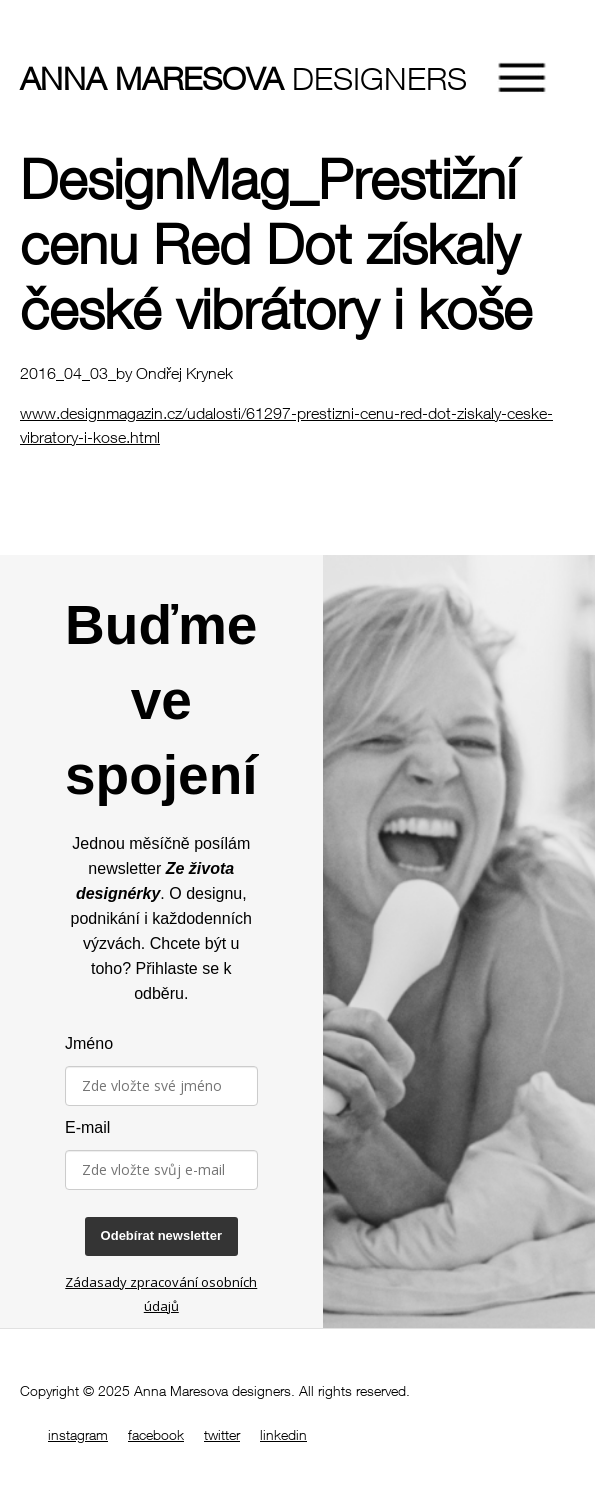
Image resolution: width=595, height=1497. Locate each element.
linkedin (283, 1434)
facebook (156, 1434)
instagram (78, 1434)
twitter (222, 1434)
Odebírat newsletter (161, 1235)
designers (145, 78)
